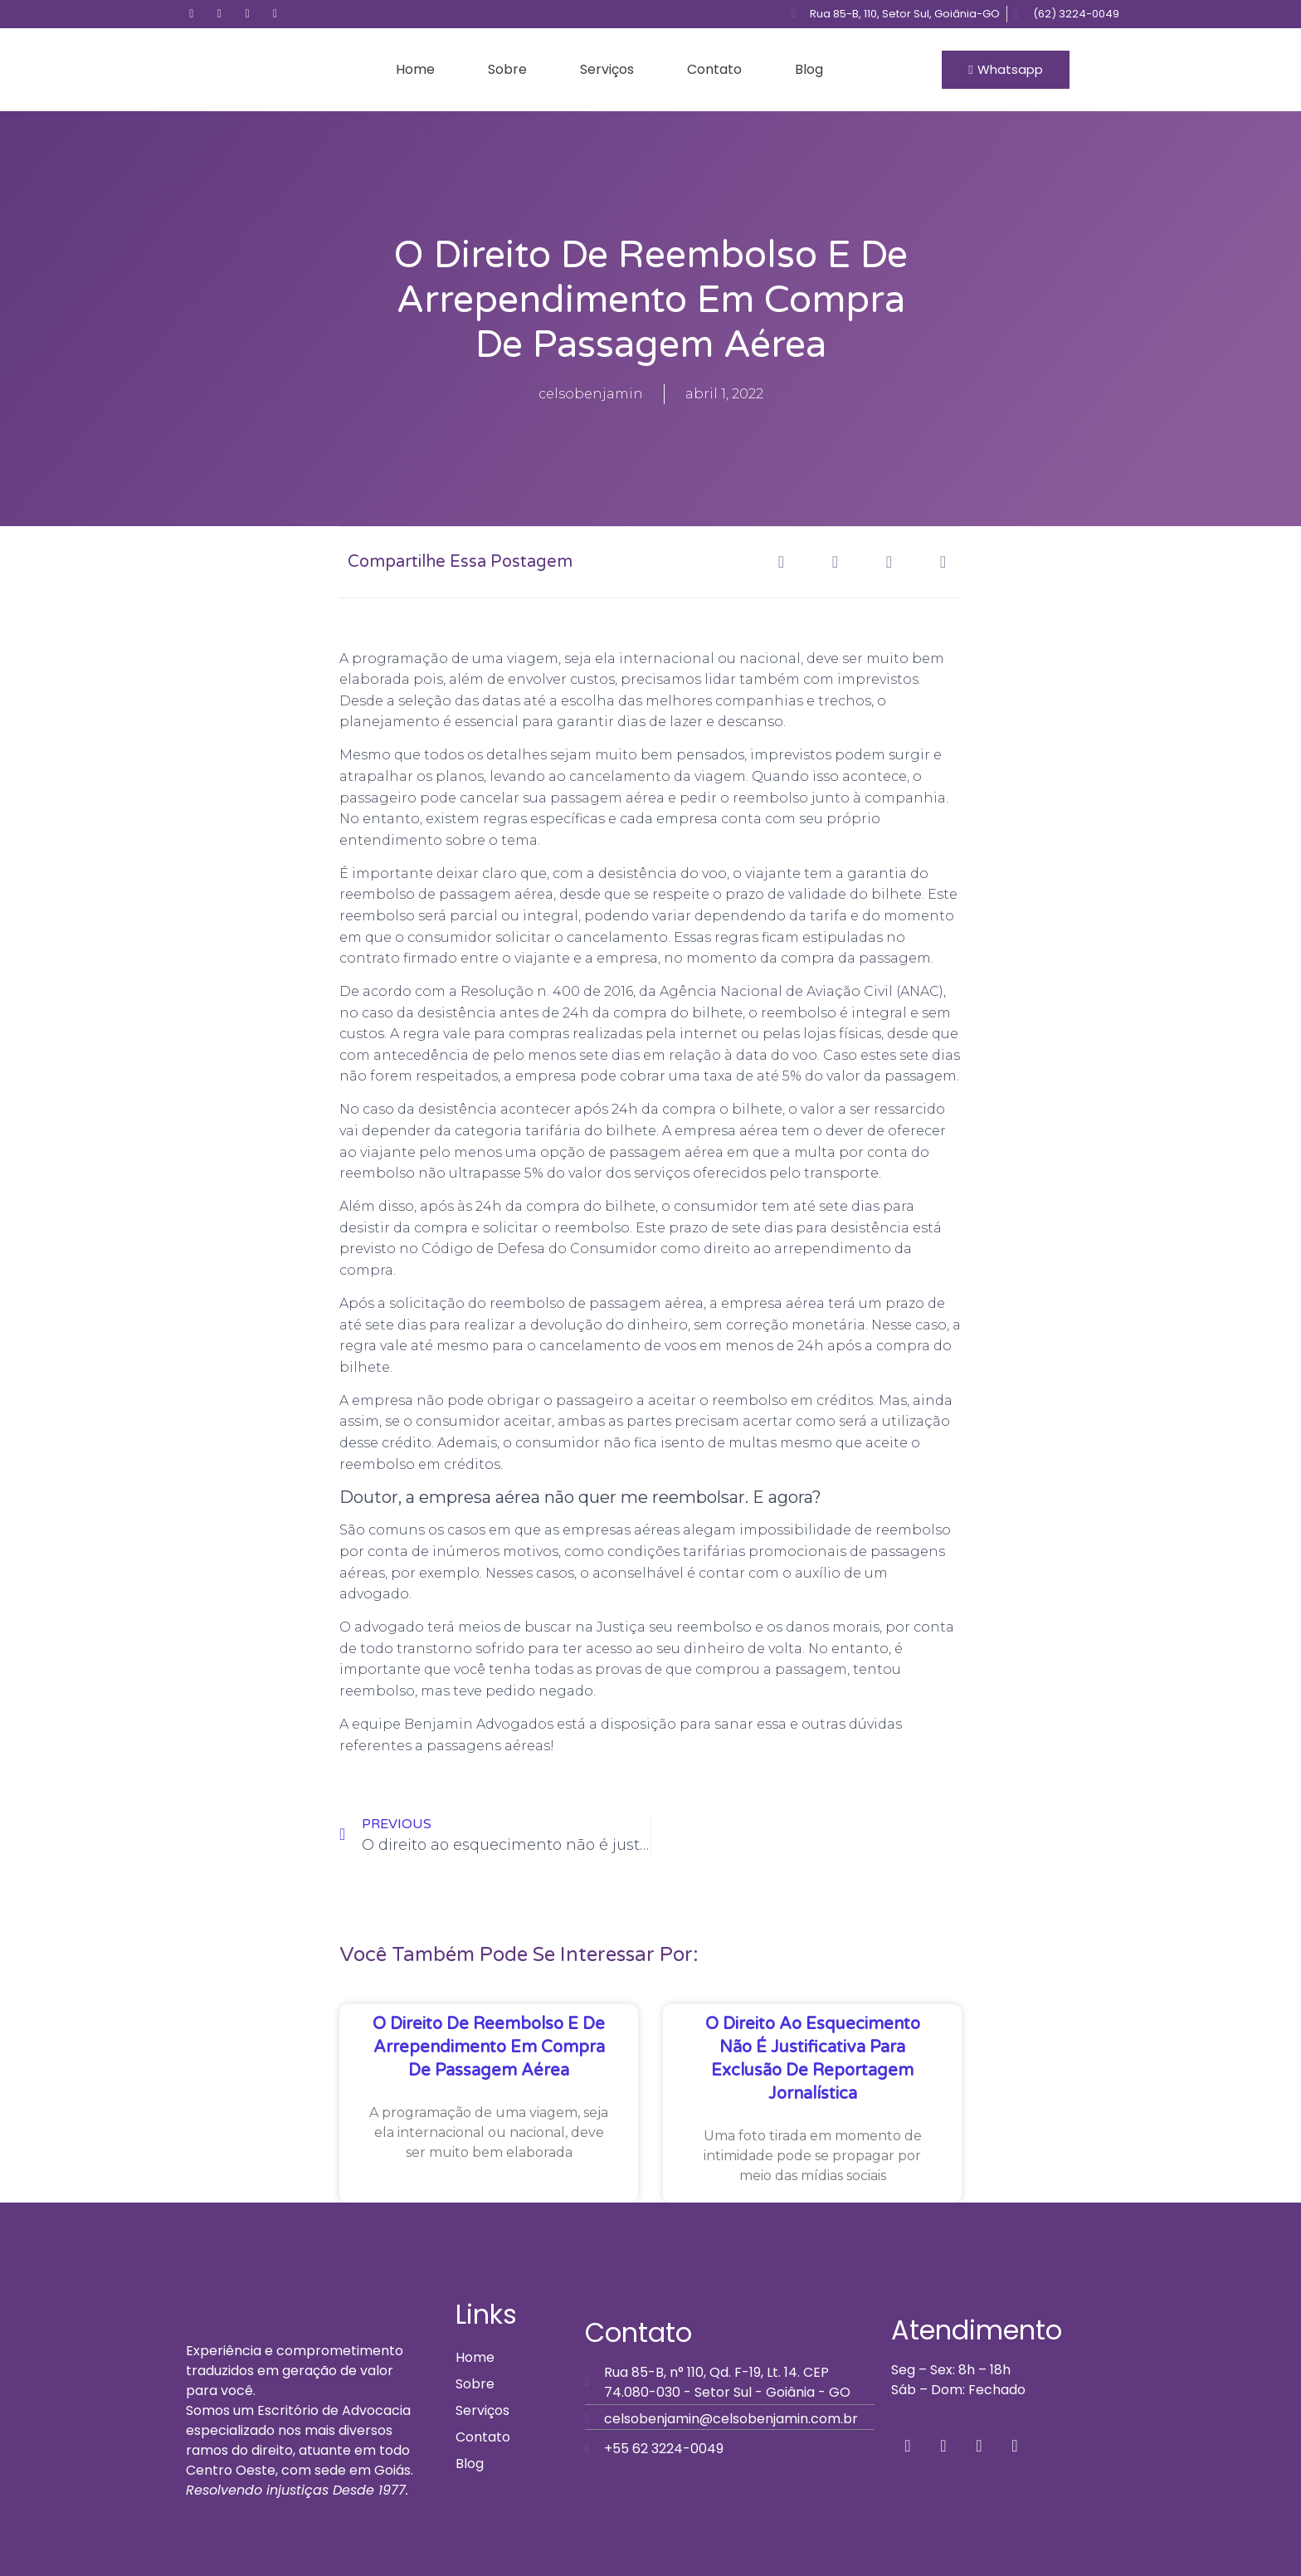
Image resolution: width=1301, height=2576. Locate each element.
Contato (714, 69)
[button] (781, 562)
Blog (809, 69)
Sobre (507, 69)
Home (415, 69)
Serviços (607, 69)
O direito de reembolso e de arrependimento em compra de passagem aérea (489, 2047)
